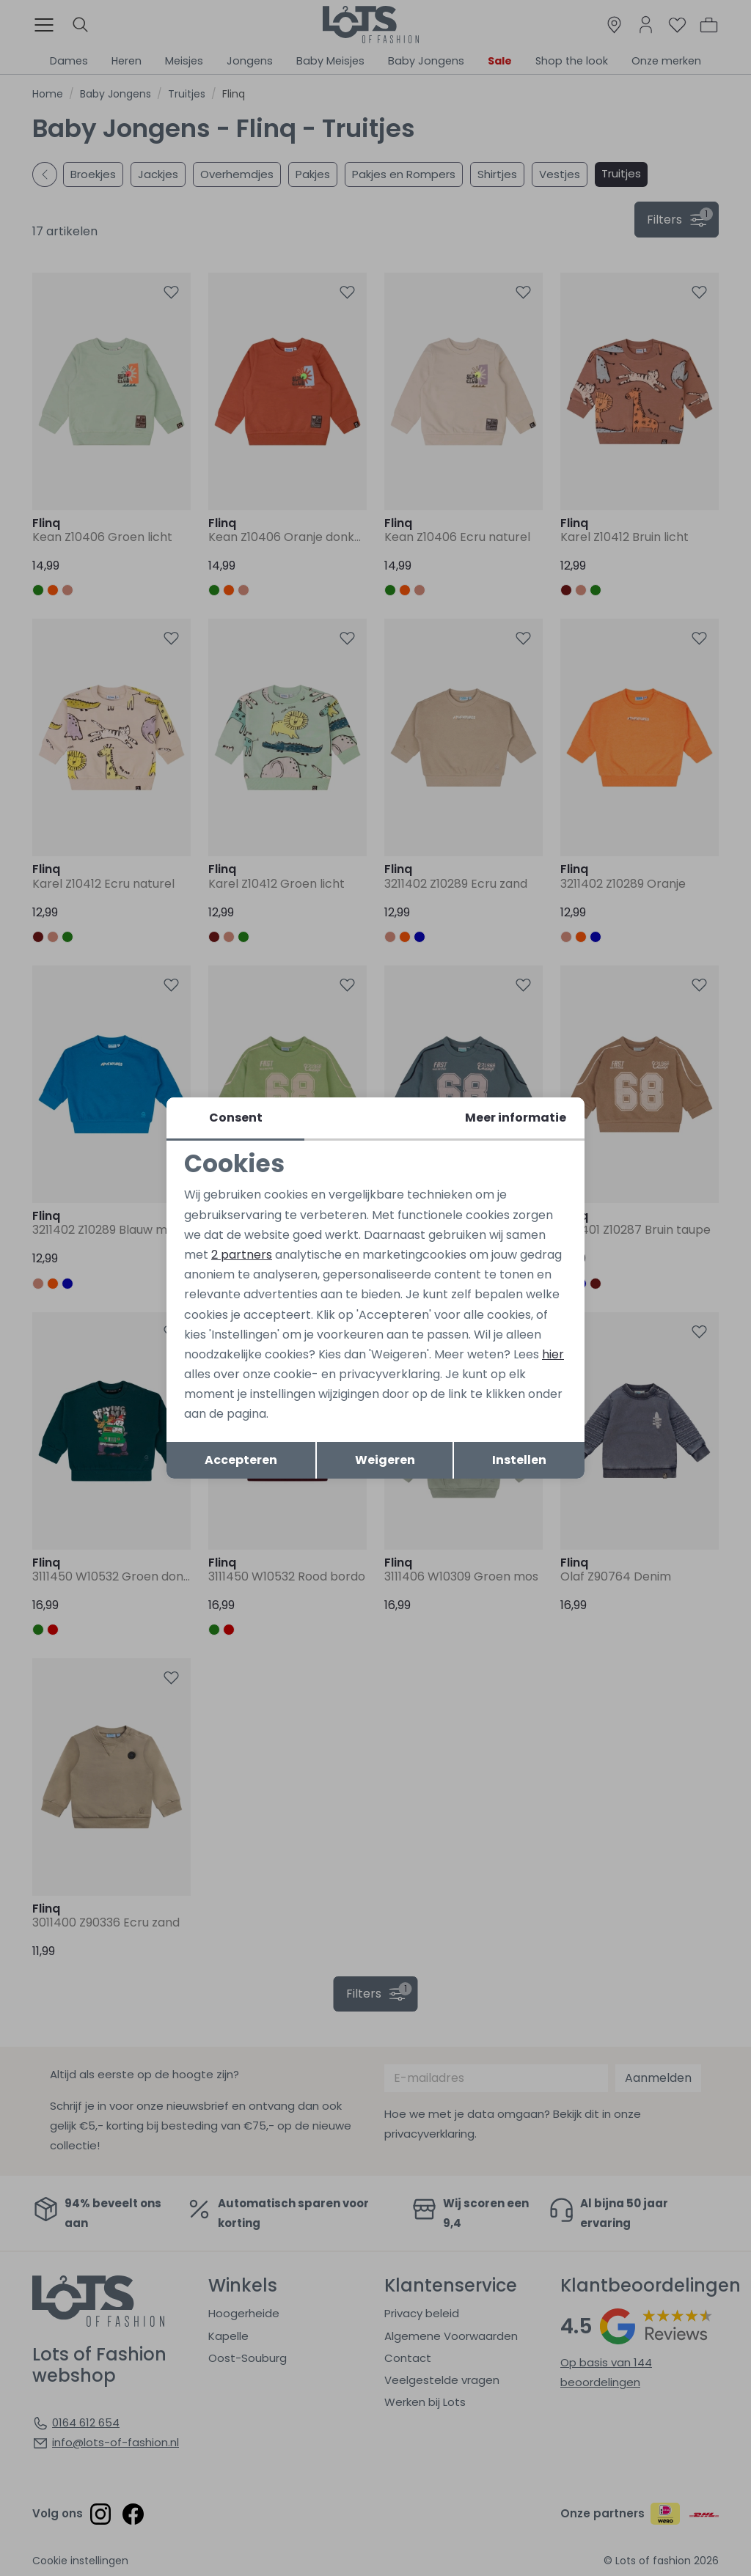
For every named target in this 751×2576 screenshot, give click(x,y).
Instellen (519, 1459)
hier (553, 1354)
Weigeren (385, 1459)
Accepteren (241, 1459)
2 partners (241, 1254)
